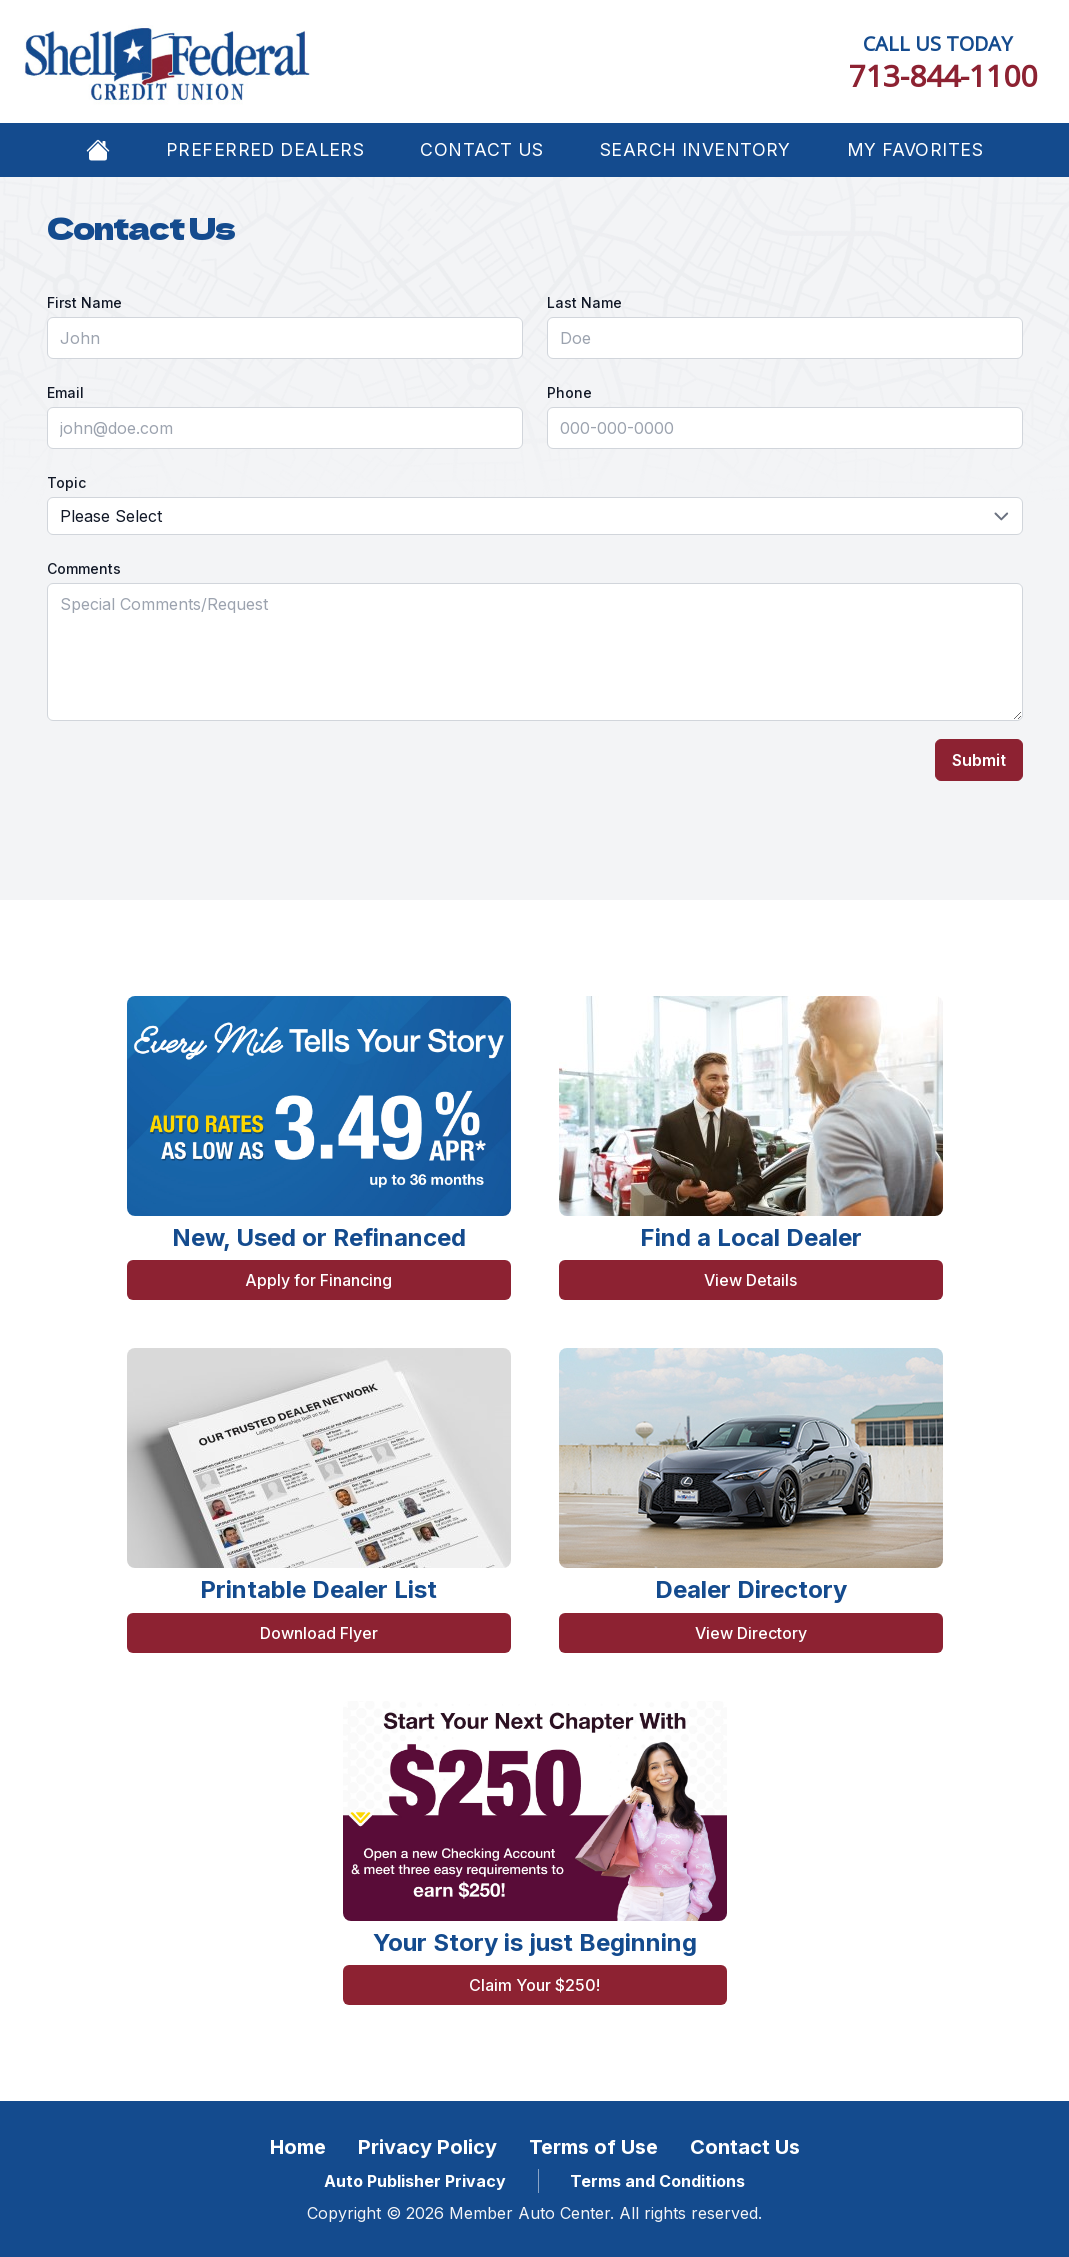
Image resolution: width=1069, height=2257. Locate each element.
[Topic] (535, 516)
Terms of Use (593, 2147)
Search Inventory (695, 149)
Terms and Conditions (657, 2181)
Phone (569, 392)
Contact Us (481, 149)
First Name (84, 302)
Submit (979, 760)
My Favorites (915, 149)
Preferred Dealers (265, 149)
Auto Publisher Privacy (415, 2181)
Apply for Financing (318, 1280)
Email (65, 392)
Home (298, 2147)
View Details (750, 1280)
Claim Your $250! (534, 1985)
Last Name (584, 302)
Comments (84, 568)
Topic (66, 482)
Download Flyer (319, 1633)
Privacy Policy (427, 2147)
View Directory (751, 1633)
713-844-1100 (943, 75)
